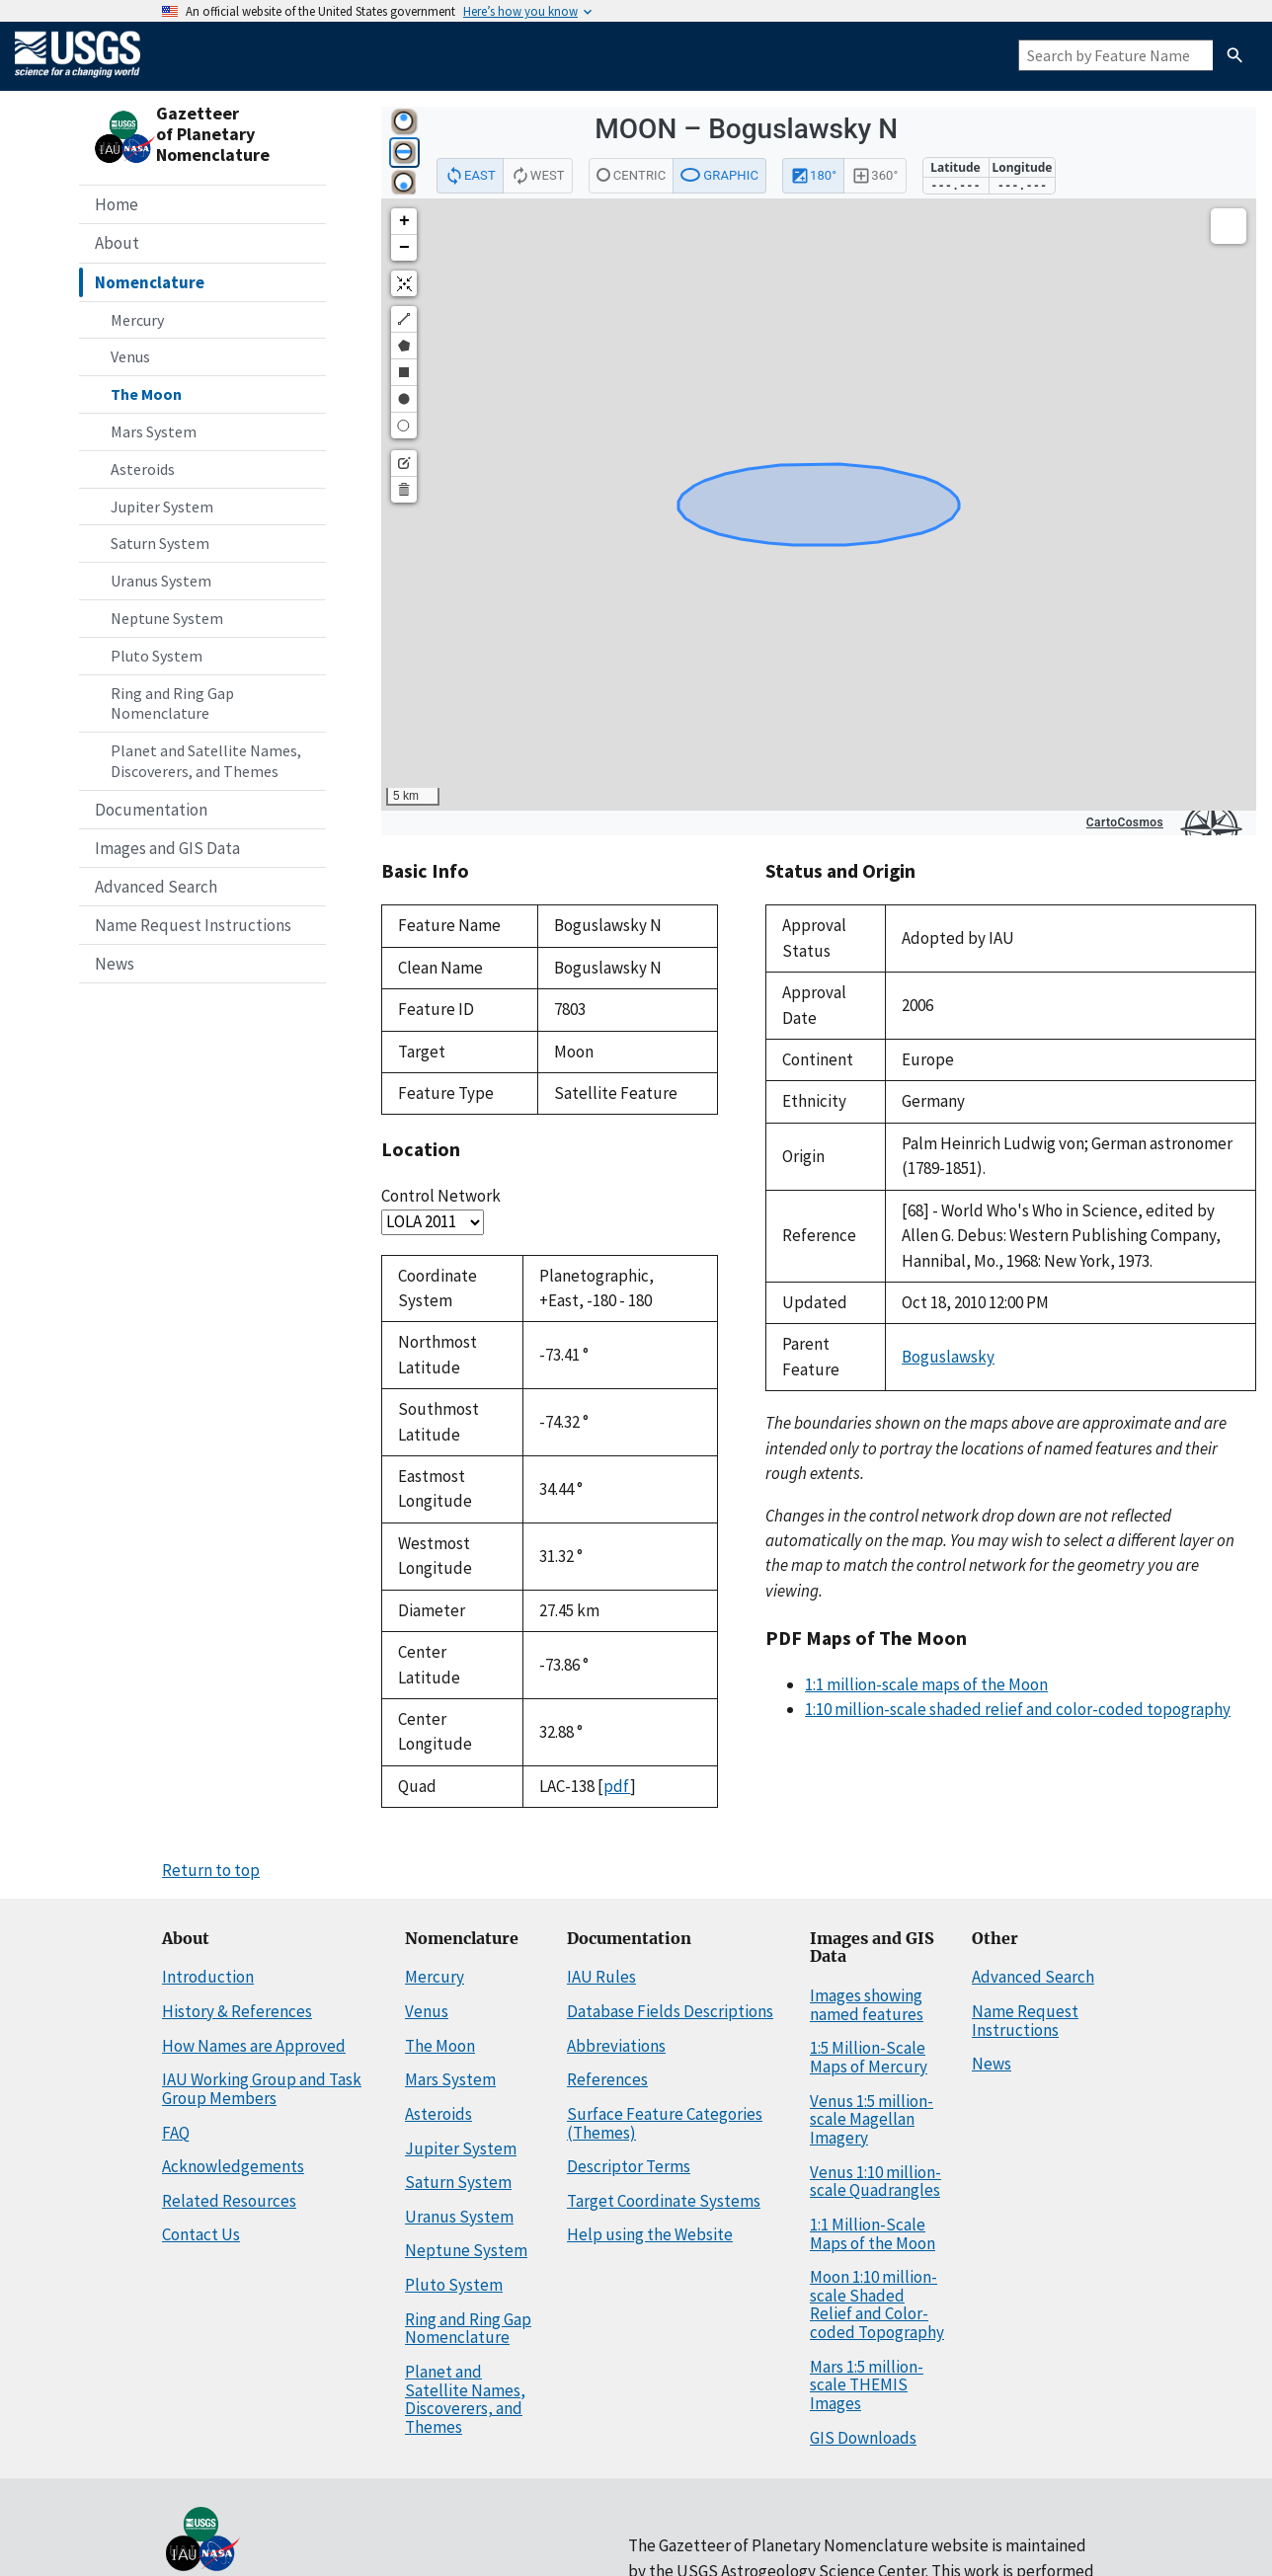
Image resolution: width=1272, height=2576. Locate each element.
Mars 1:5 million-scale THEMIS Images (866, 2385)
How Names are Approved (254, 2046)
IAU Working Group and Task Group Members (261, 2089)
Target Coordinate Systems (663, 2201)
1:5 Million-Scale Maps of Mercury (868, 2057)
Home (116, 204)
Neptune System (167, 618)
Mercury (137, 320)
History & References (237, 2011)
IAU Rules (601, 1977)
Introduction (208, 1977)
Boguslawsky (948, 1356)
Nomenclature (149, 282)
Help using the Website (650, 2234)
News (114, 964)
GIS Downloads (863, 2438)
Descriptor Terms (628, 2166)
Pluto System (156, 655)
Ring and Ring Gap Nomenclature (172, 703)
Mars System (154, 431)
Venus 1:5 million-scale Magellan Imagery (871, 2119)
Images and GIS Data (167, 848)
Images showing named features (866, 2005)
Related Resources (229, 2201)
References (607, 2079)
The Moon (146, 394)
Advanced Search (156, 887)
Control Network (441, 1196)
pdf (616, 1786)
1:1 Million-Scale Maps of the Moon (872, 2234)
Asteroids (143, 469)
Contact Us (201, 2234)
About (117, 243)
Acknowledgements (233, 2166)
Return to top (211, 1870)
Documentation (151, 809)
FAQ (176, 2133)
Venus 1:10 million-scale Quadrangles (875, 2181)
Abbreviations (616, 2046)
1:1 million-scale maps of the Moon (926, 1684)
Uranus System (161, 580)
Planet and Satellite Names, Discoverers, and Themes (206, 761)
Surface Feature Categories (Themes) (664, 2123)
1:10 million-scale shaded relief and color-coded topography (1018, 1709)
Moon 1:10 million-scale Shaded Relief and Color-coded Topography (877, 2304)
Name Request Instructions (193, 925)
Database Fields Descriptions (670, 2011)
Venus (130, 356)
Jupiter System (162, 506)
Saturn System (160, 543)
